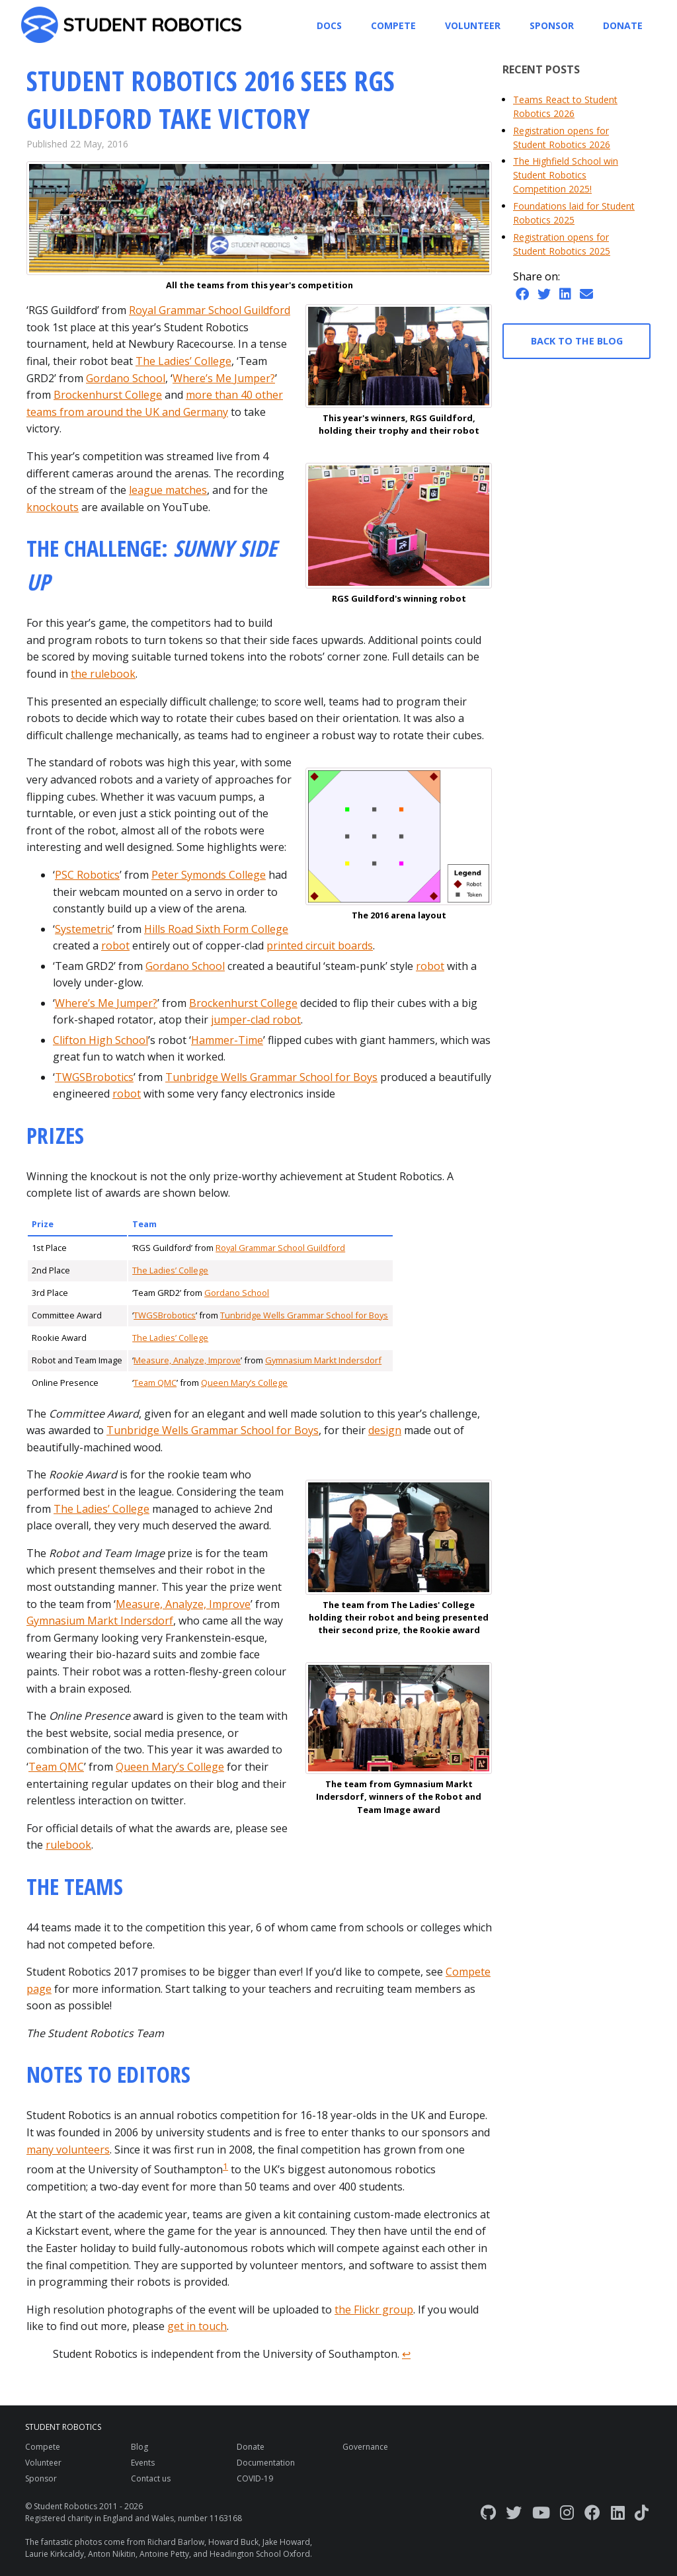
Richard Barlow (175, 2542)
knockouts (52, 507)
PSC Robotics (87, 874)
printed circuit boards (319, 945)
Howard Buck (233, 2542)
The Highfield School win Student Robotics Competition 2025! (565, 175)
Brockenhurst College (108, 394)
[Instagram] (567, 2512)
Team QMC (155, 1383)
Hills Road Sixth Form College (216, 929)
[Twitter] (514, 2512)
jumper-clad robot (256, 1019)
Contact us (151, 2478)
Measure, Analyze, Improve (187, 1360)
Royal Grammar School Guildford (209, 310)
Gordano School (125, 378)
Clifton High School (100, 1040)
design (384, 1430)
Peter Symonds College (208, 874)
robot (115, 945)
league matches (168, 490)
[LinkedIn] (618, 2512)
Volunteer (472, 25)
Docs (329, 25)
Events (143, 2462)
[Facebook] (592, 2512)
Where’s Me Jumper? (224, 378)
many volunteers (68, 2149)
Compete (393, 25)
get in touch (197, 2326)
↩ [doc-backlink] (406, 2354)
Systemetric (83, 929)
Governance (365, 2446)
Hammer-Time (227, 1040)
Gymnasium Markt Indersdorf (323, 1360)
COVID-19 (255, 2478)
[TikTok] (642, 2512)
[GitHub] (488, 2512)
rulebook (68, 1844)
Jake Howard (286, 2542)
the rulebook (103, 673)
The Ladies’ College (183, 361)
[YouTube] (541, 2512)
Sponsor (552, 25)
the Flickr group (374, 2309)
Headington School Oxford (260, 2553)
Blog (139, 2446)
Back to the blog (577, 341)
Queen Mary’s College (244, 1383)
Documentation (266, 2462)
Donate (623, 25)
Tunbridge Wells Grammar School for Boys (271, 1077)
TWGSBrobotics (94, 1077)
